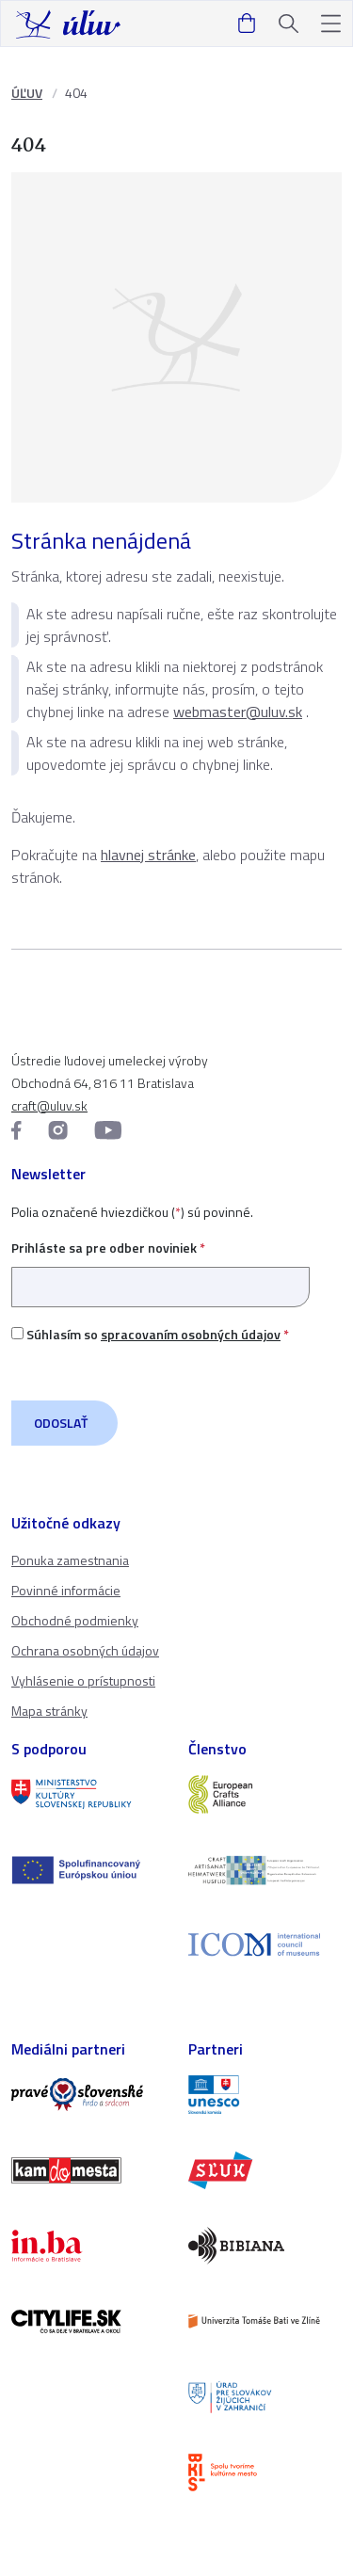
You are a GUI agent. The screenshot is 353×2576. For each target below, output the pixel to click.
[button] (331, 24)
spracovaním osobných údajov (191, 1334)
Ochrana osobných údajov (85, 1650)
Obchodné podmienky (74, 1620)
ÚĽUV (26, 93)
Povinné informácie (65, 1590)
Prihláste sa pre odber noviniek (160, 1267)
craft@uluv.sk (49, 1105)
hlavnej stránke (148, 854)
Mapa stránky (49, 1710)
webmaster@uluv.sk (237, 711)
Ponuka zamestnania (70, 1560)
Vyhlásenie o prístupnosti (83, 1680)
